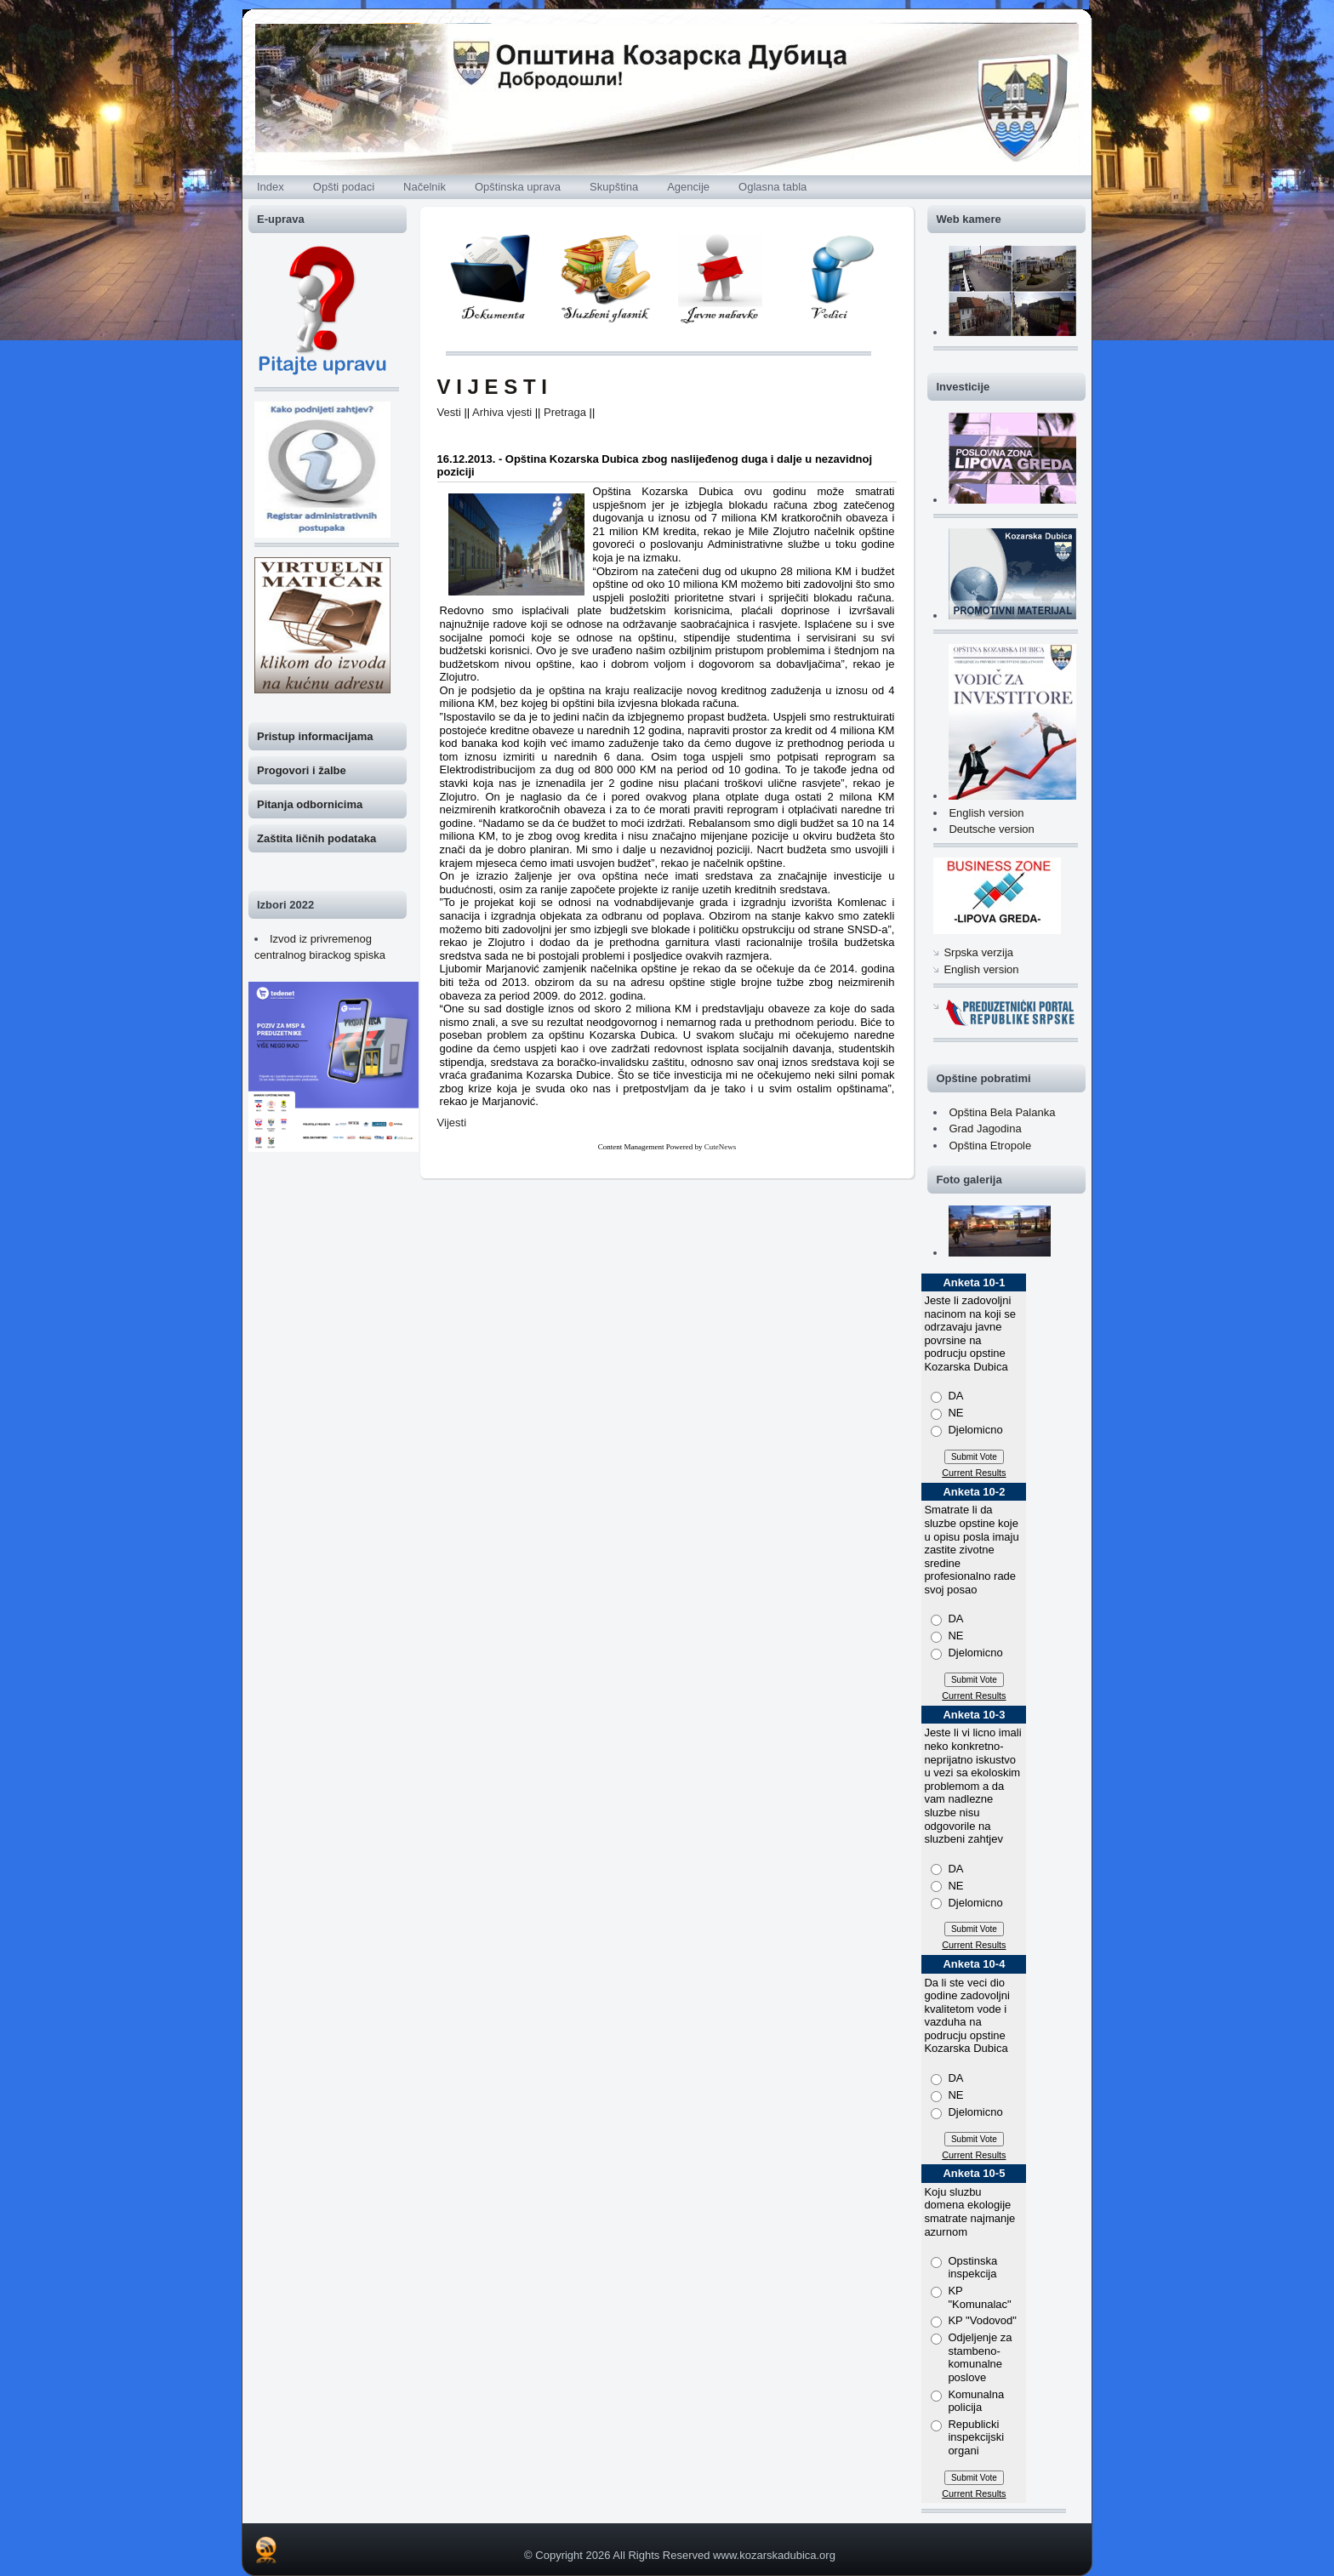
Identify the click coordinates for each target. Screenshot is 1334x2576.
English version (986, 812)
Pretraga (565, 412)
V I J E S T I (492, 386)
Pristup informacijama (315, 736)
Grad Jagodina (985, 1128)
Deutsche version (991, 829)
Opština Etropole (990, 1145)
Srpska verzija (978, 952)
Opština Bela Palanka (1002, 1112)
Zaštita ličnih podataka (316, 838)
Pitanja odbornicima (309, 804)
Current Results (974, 1473)
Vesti (449, 412)
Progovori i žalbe (301, 770)
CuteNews (720, 1147)
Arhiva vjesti (502, 412)
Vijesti (451, 1122)
